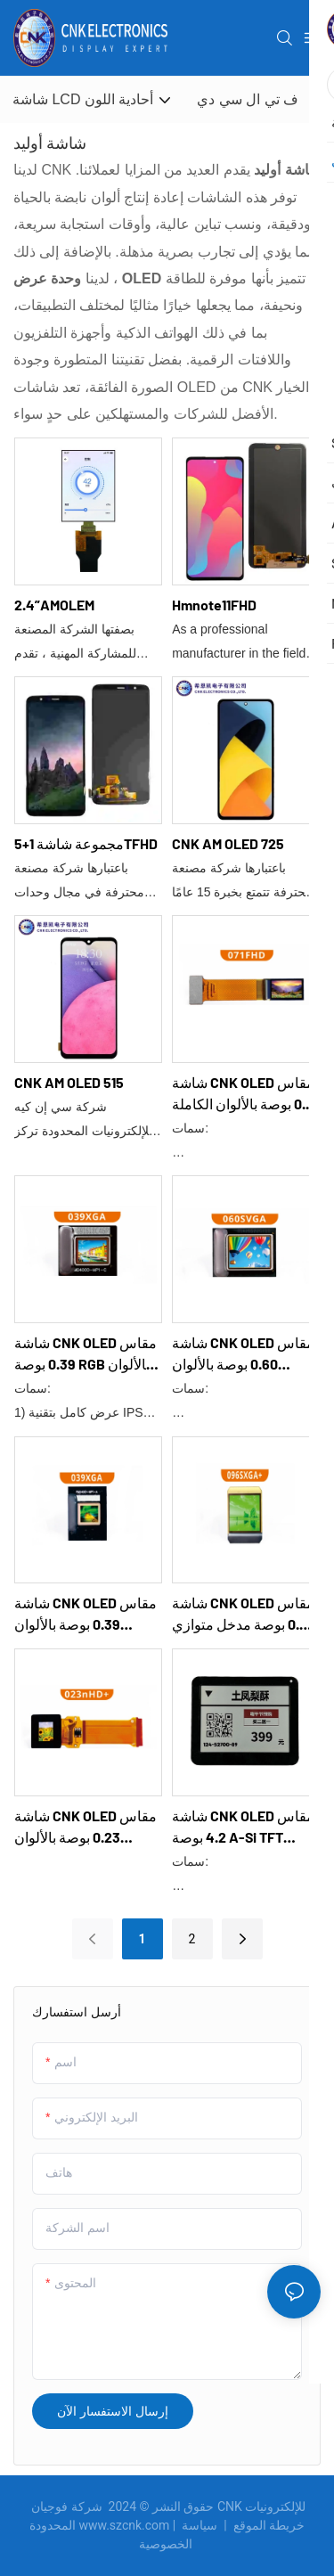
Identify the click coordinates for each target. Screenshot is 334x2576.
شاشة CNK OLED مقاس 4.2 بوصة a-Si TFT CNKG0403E (243, 1827)
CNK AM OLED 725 (228, 843)
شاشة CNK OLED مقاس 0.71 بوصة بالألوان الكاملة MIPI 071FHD (244, 1094)
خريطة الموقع (242, 2525)
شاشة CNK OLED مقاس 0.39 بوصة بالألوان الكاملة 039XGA (85, 1614)
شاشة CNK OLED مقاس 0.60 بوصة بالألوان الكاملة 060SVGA (243, 1354)
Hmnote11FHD (214, 604)
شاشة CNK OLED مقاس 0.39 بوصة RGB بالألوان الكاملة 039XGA (85, 1354)
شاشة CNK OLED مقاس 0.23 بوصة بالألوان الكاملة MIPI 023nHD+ (85, 1827)
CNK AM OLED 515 (69, 1082)
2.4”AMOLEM (54, 604)
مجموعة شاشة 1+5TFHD (86, 843)
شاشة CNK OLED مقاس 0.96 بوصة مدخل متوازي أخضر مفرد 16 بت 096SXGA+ (243, 1614)
